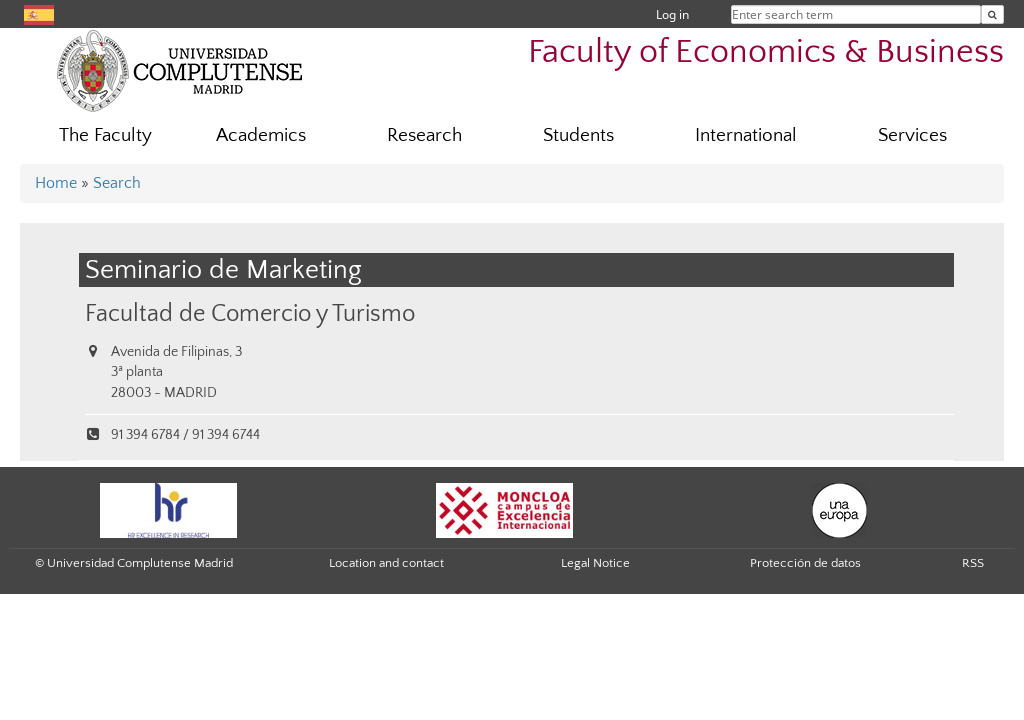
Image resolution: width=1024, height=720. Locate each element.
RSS (973, 563)
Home (56, 183)
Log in (672, 14)
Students (578, 135)
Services (912, 135)
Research (424, 135)
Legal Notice (595, 563)
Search (117, 183)
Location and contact (386, 563)
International (746, 135)
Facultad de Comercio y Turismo (250, 313)
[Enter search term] (992, 14)
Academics (261, 135)
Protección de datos (805, 563)
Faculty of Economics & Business (766, 52)
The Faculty (105, 135)
